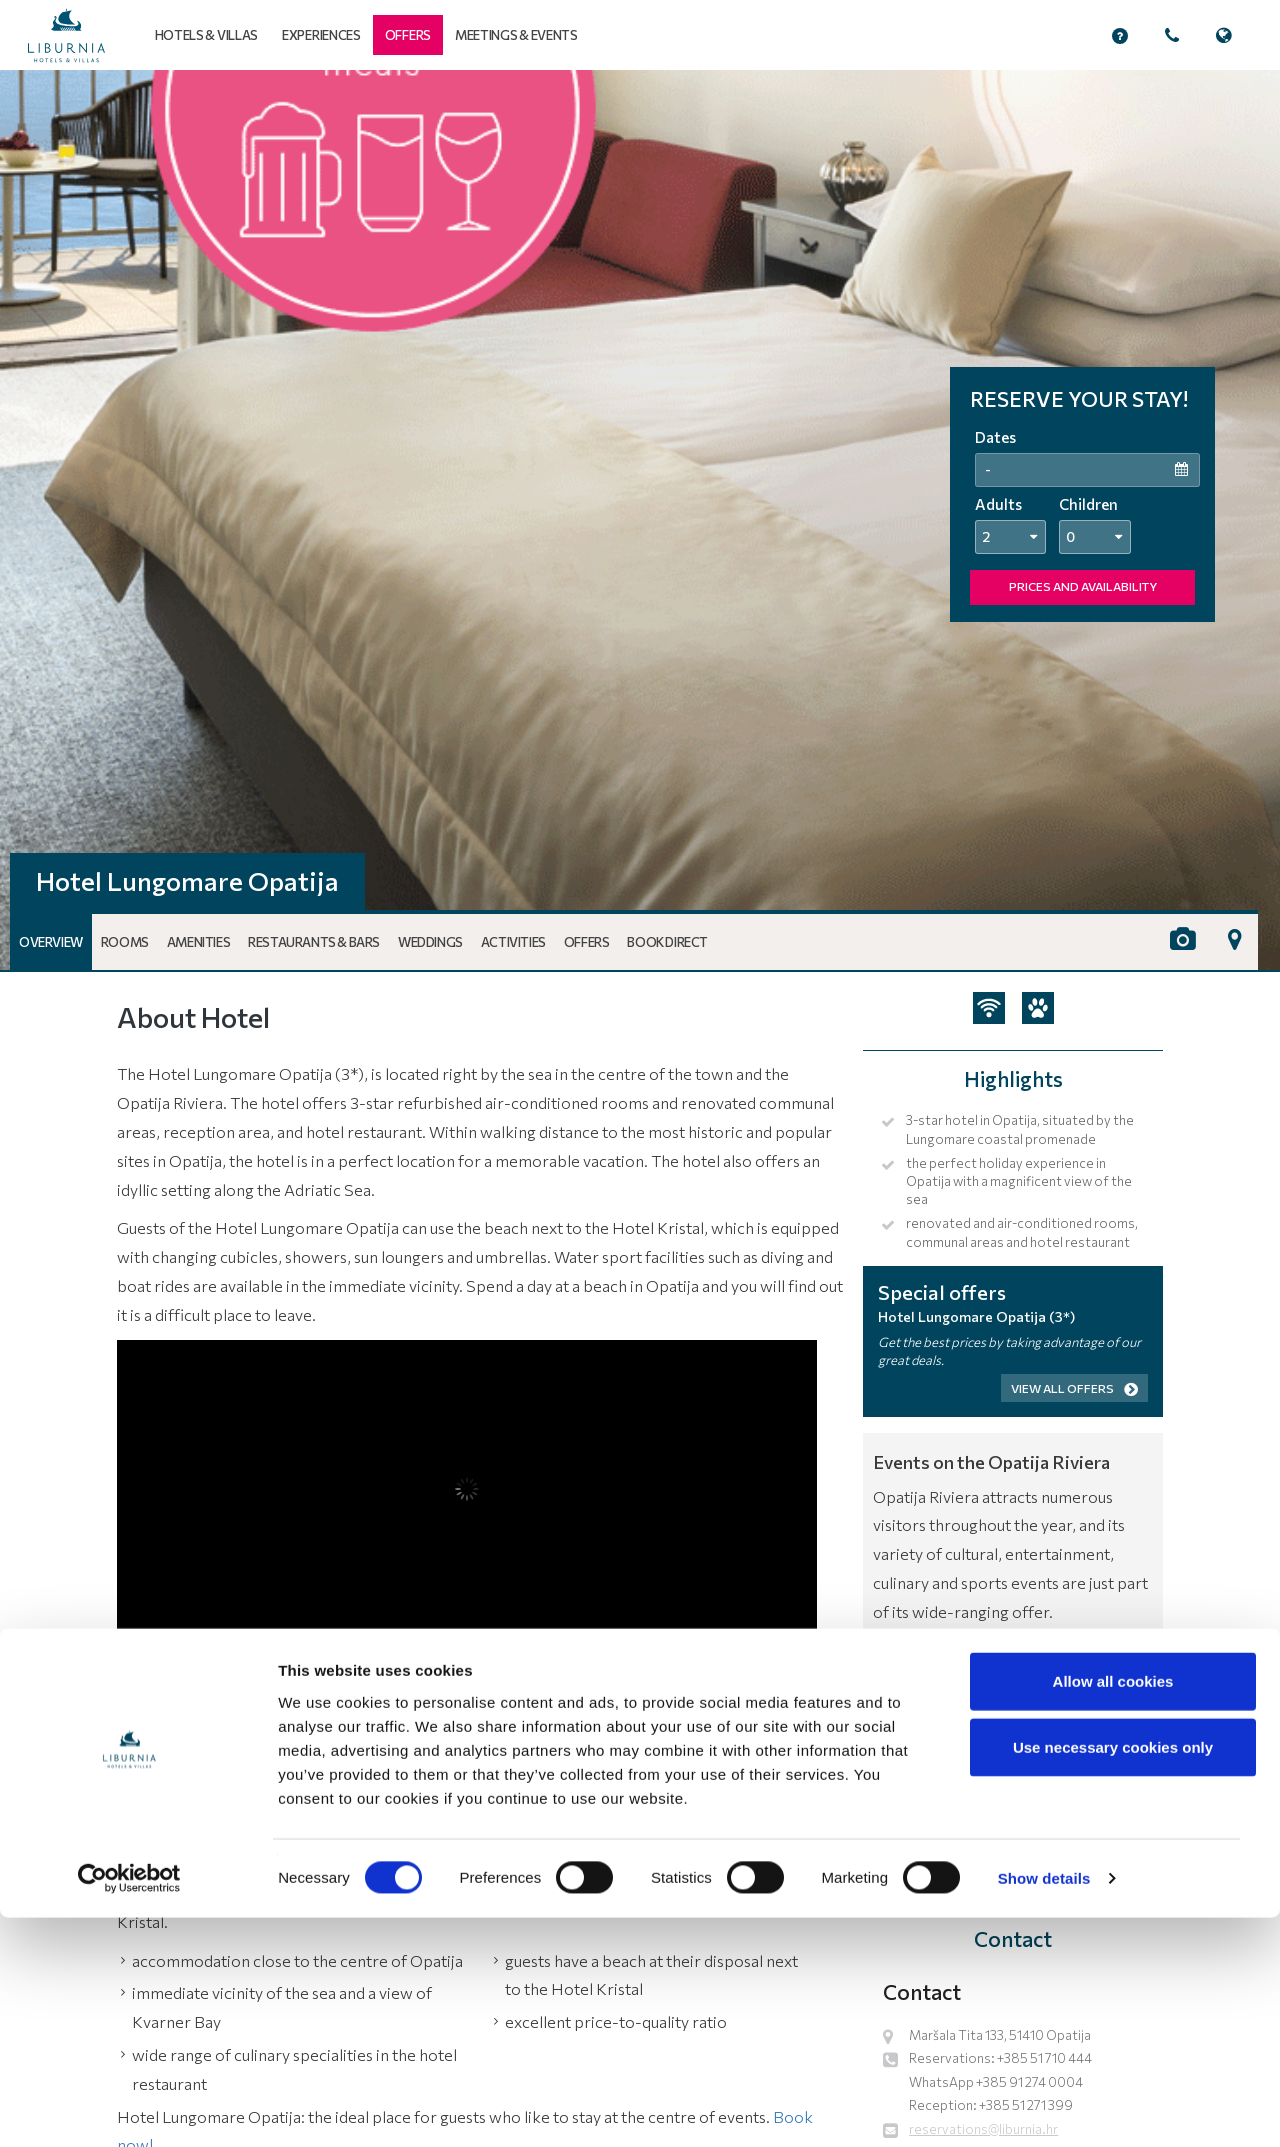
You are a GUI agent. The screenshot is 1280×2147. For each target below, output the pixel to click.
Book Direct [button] (667, 942)
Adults (998, 504)
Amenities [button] (198, 942)
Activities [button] (513, 942)
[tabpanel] (640, 520)
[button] (408, 35)
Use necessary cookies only (1113, 1976)
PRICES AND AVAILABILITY (1083, 586)
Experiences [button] (321, 35)
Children (1088, 504)
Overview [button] (51, 942)
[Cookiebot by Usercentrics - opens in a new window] (129, 2108)
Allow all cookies (1113, 1910)
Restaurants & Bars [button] (314, 942)
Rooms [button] (125, 942)
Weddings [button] (430, 942)
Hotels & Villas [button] (207, 35)
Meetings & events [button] (516, 35)
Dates (995, 437)
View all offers (1074, 1388)
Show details (1044, 2107)
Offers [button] (587, 942)
